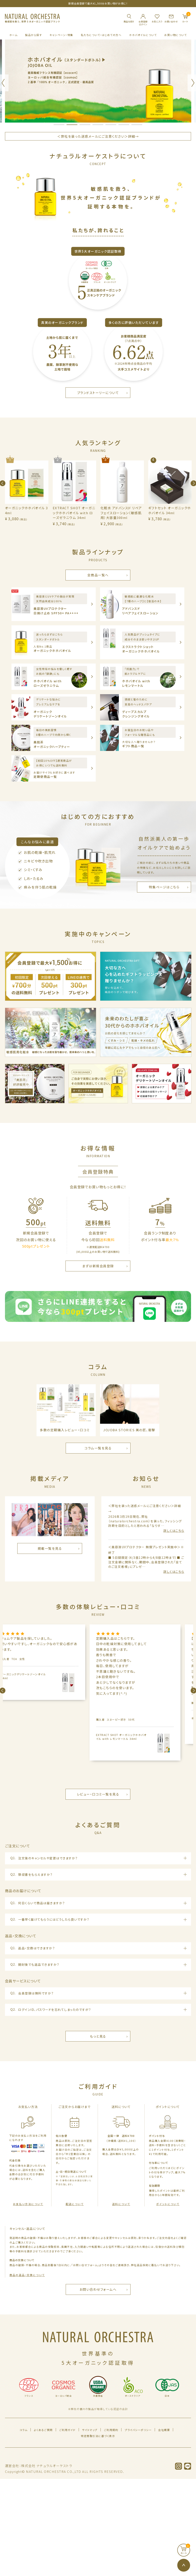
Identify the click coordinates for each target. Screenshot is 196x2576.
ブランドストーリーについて (98, 392)
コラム (24, 2430)
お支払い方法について (28, 2204)
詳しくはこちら (173, 1530)
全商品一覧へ (98, 575)
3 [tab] (85, 125)
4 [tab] (97, 125)
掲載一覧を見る (50, 1548)
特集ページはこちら (164, 887)
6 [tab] (123, 125)
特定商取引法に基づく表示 (98, 2436)
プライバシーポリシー (138, 2430)
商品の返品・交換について (27, 2275)
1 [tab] (59, 125)
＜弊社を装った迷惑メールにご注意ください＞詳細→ (98, 136)
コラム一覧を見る (98, 1448)
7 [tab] (136, 125)
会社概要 (164, 2430)
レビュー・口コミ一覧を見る (98, 1794)
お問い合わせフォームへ (98, 2289)
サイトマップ (89, 2430)
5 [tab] (110, 125)
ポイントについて (167, 2204)
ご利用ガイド (67, 2430)
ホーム (13, 35)
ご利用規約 (111, 2430)
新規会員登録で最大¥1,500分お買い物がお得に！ (97, 3)
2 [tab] (72, 125)
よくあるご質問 (43, 2430)
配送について (75, 2204)
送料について (121, 2204)
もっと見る (98, 2036)
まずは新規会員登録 (98, 1266)
